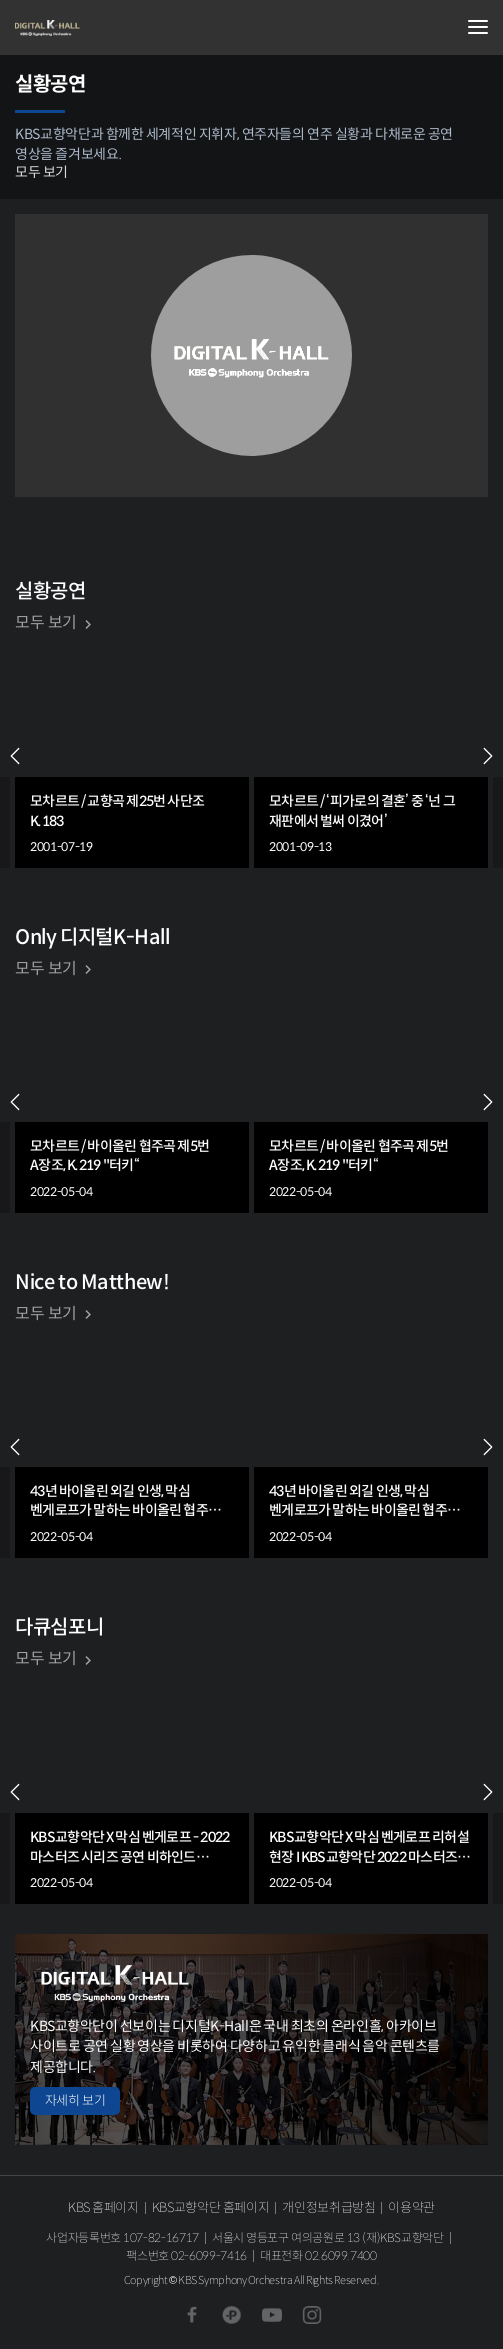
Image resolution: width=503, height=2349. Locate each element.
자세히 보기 (75, 2100)
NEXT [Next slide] (488, 756)
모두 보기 (41, 172)
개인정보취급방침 (328, 2207)
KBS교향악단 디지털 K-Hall (115, 28)
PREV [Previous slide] (15, 756)
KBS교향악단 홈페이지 (210, 2207)
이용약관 (411, 2207)
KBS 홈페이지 (103, 2207)
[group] (132, 756)
